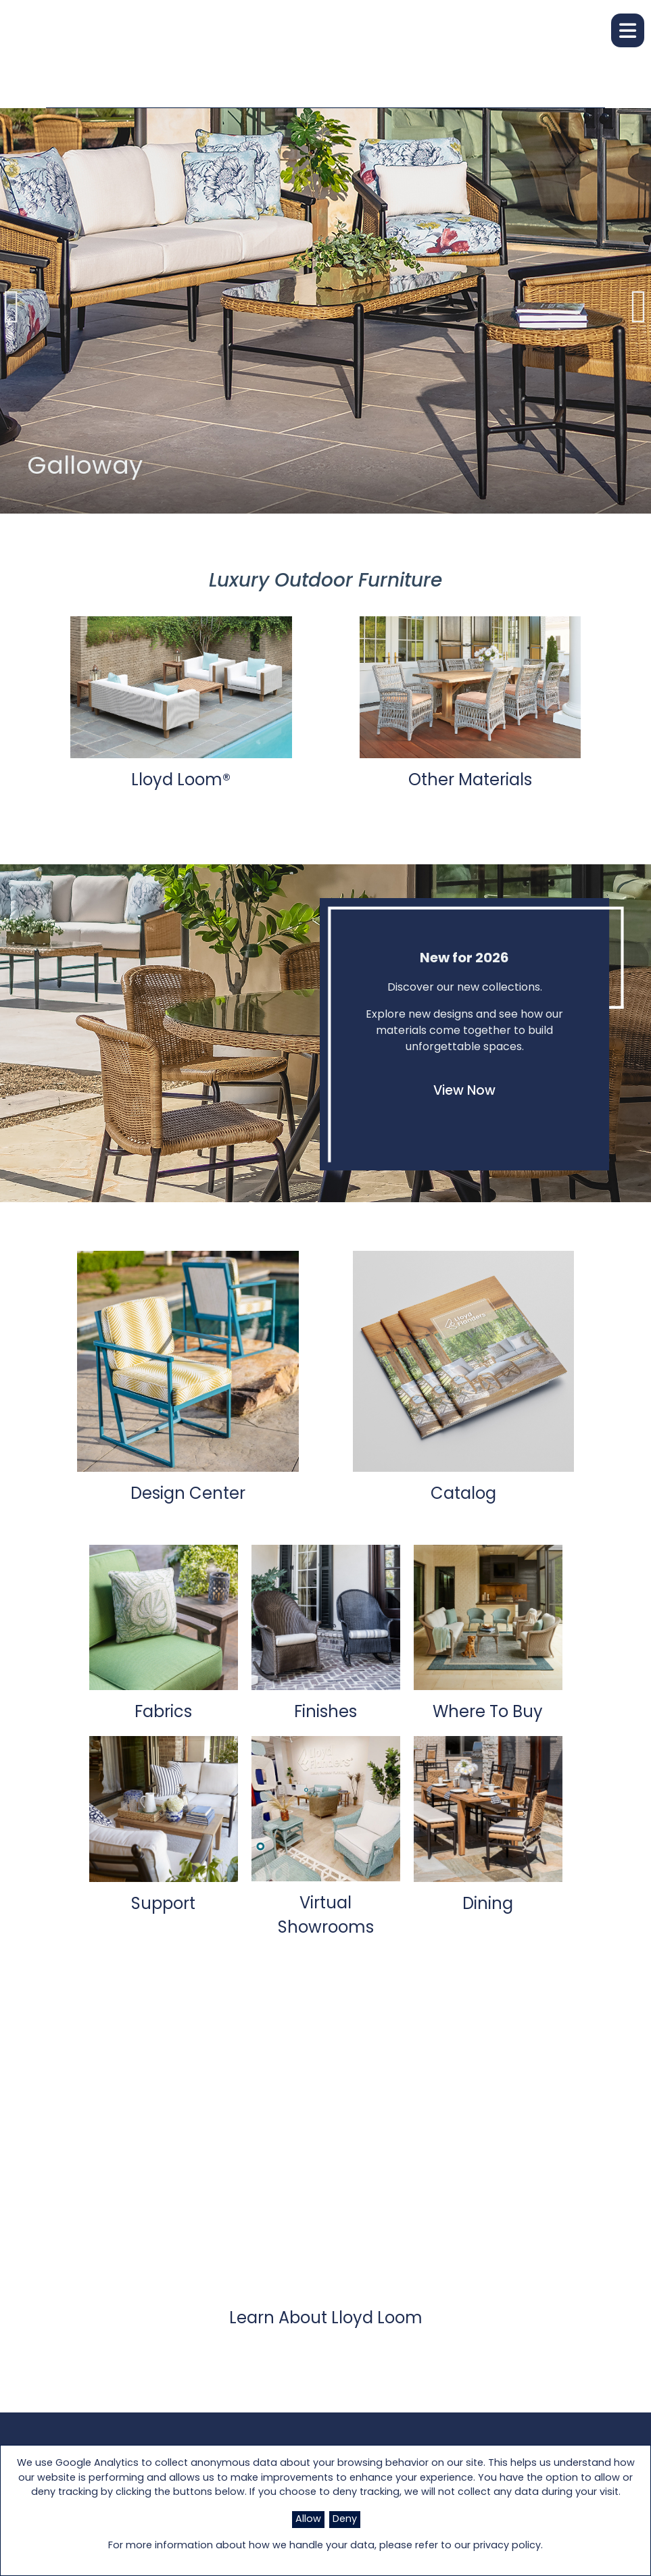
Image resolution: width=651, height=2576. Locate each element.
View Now (464, 1091)
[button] (627, 30)
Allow (308, 2520)
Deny (345, 2520)
